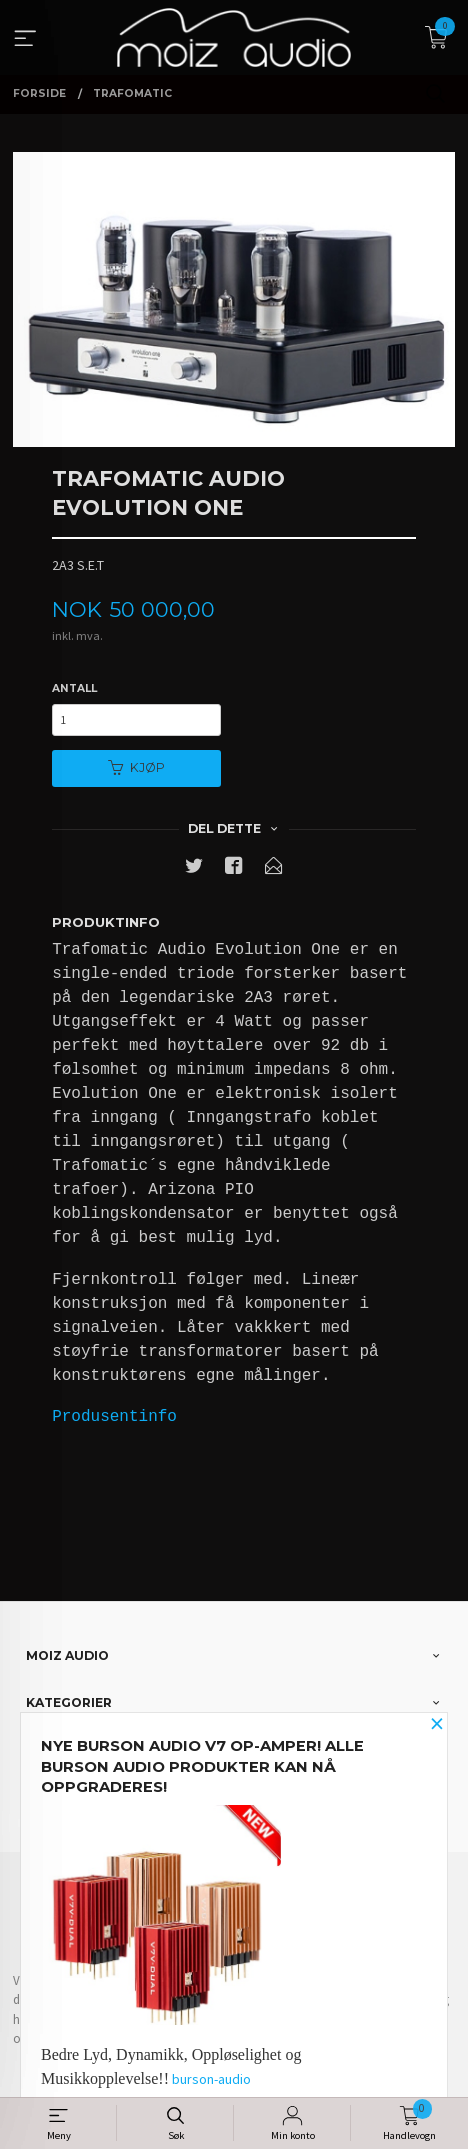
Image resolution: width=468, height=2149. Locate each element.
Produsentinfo (114, 1417)
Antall (74, 688)
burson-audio (211, 2079)
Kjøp (136, 767)
